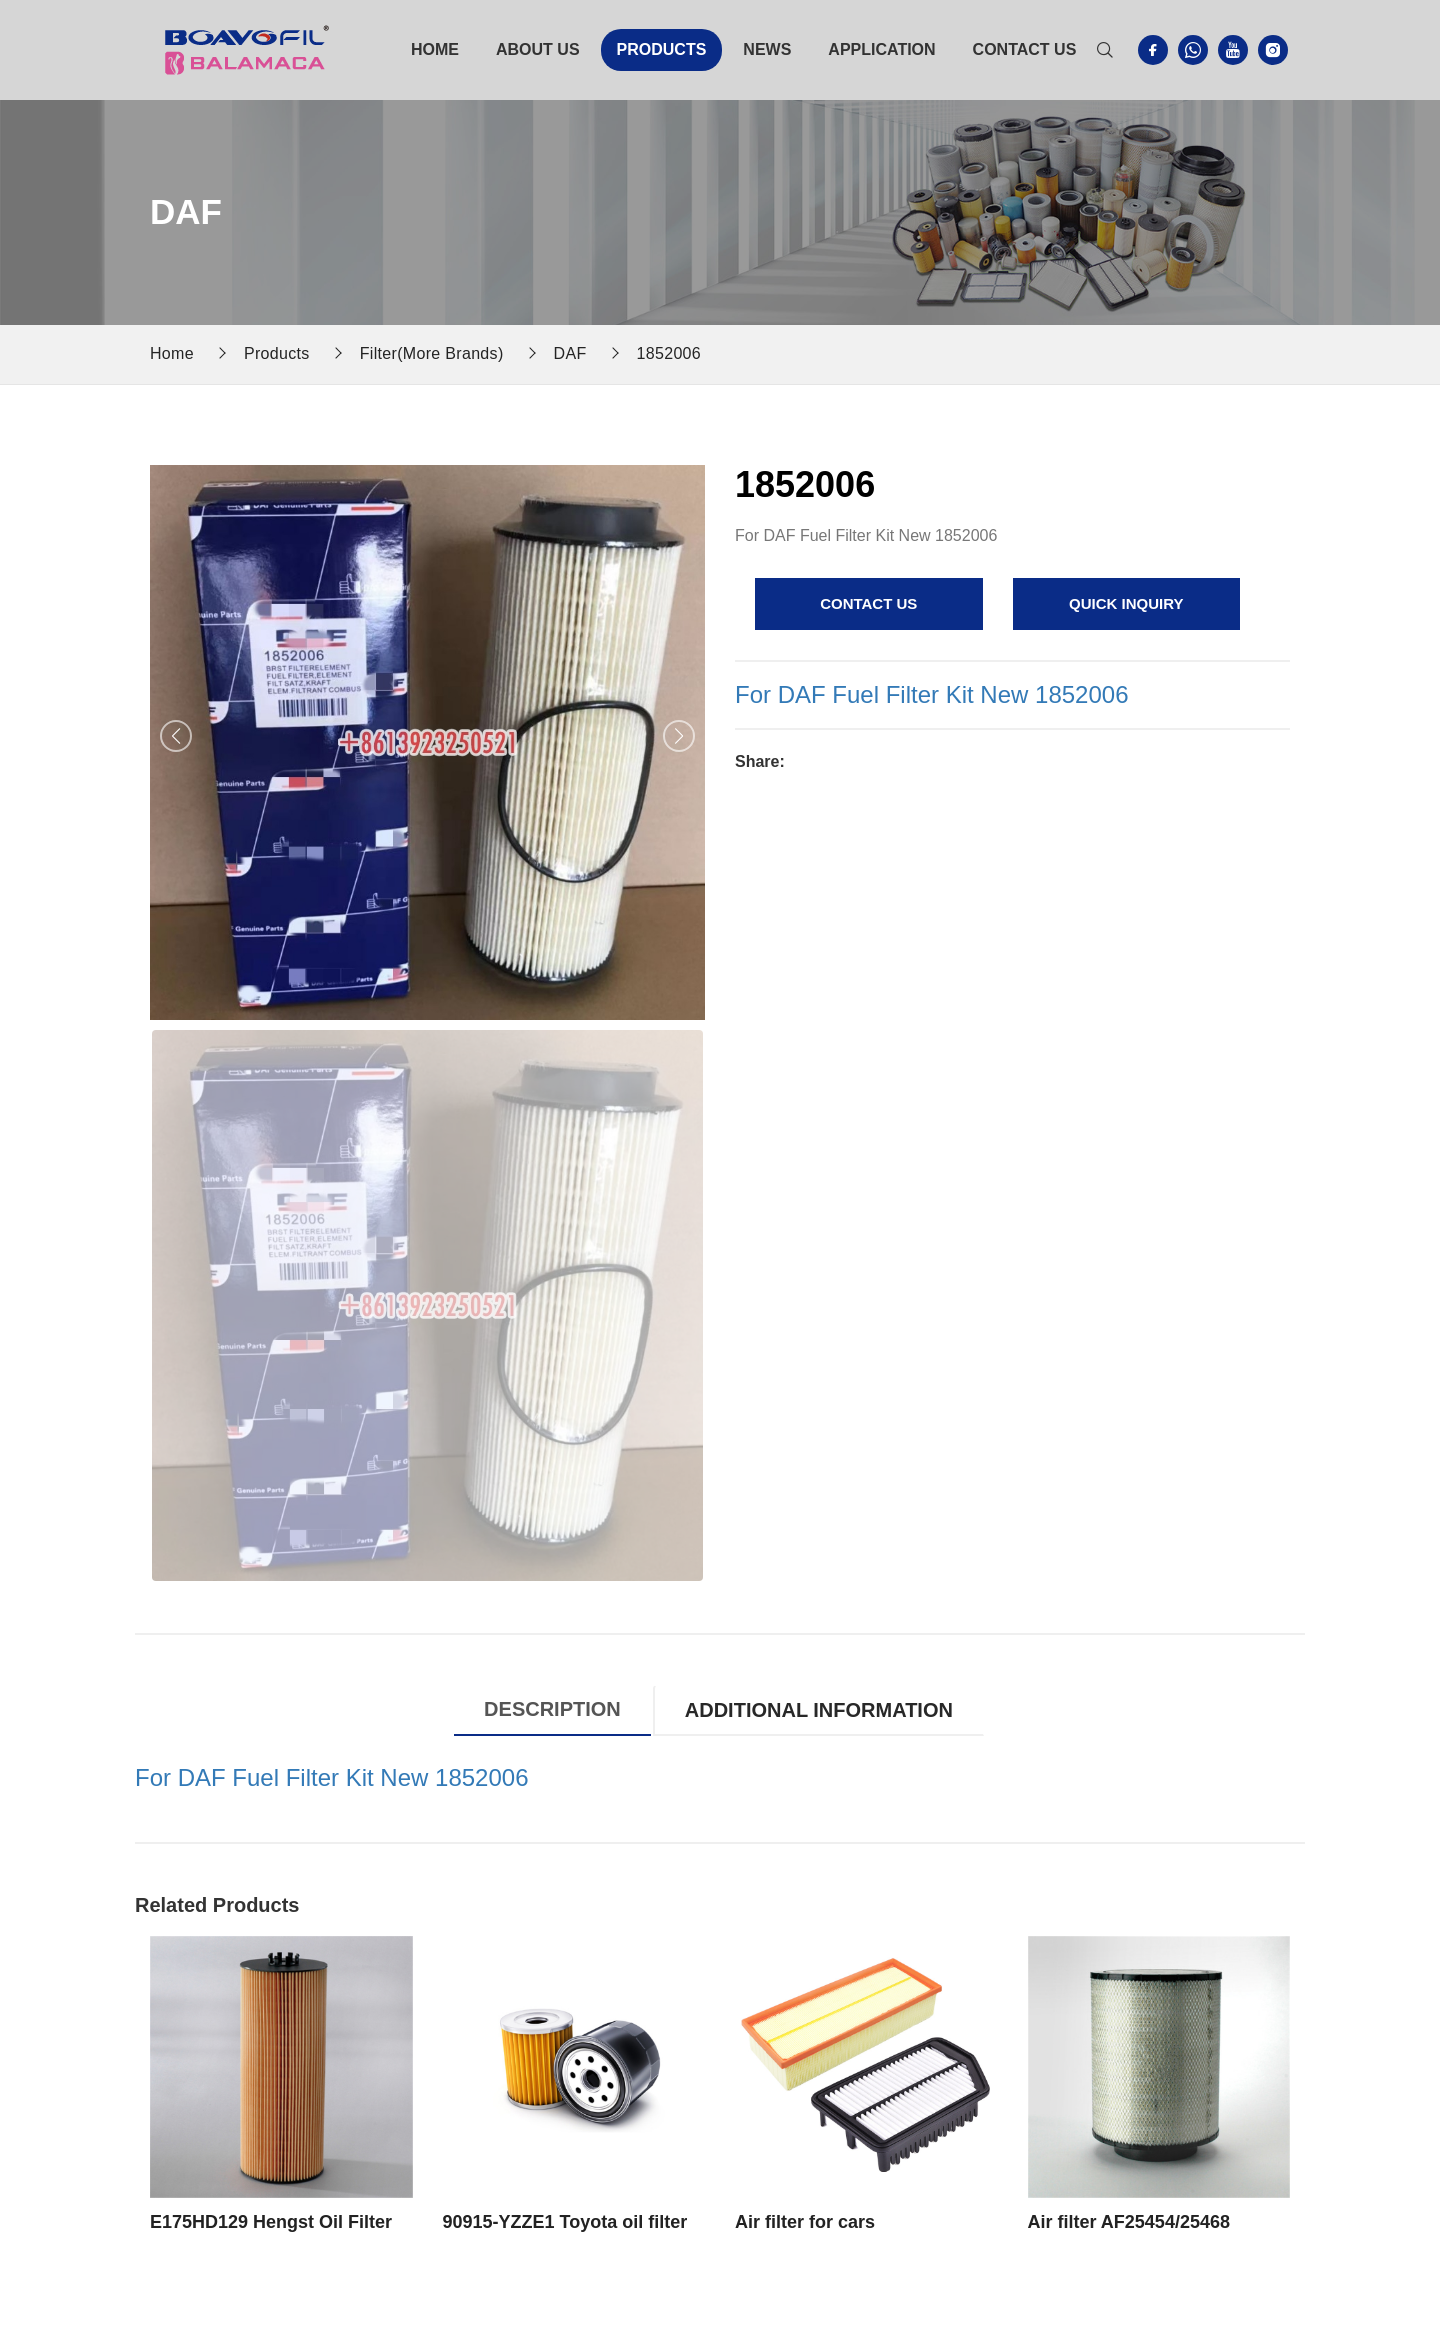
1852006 (669, 353)
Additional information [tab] (819, 1710)
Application (881, 49)
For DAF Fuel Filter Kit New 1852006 (931, 694)
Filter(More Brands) (432, 353)
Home (435, 49)
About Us (538, 49)
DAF (570, 353)
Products (662, 49)
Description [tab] (552, 1709)
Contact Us (1025, 49)
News (767, 49)
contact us (868, 603)
